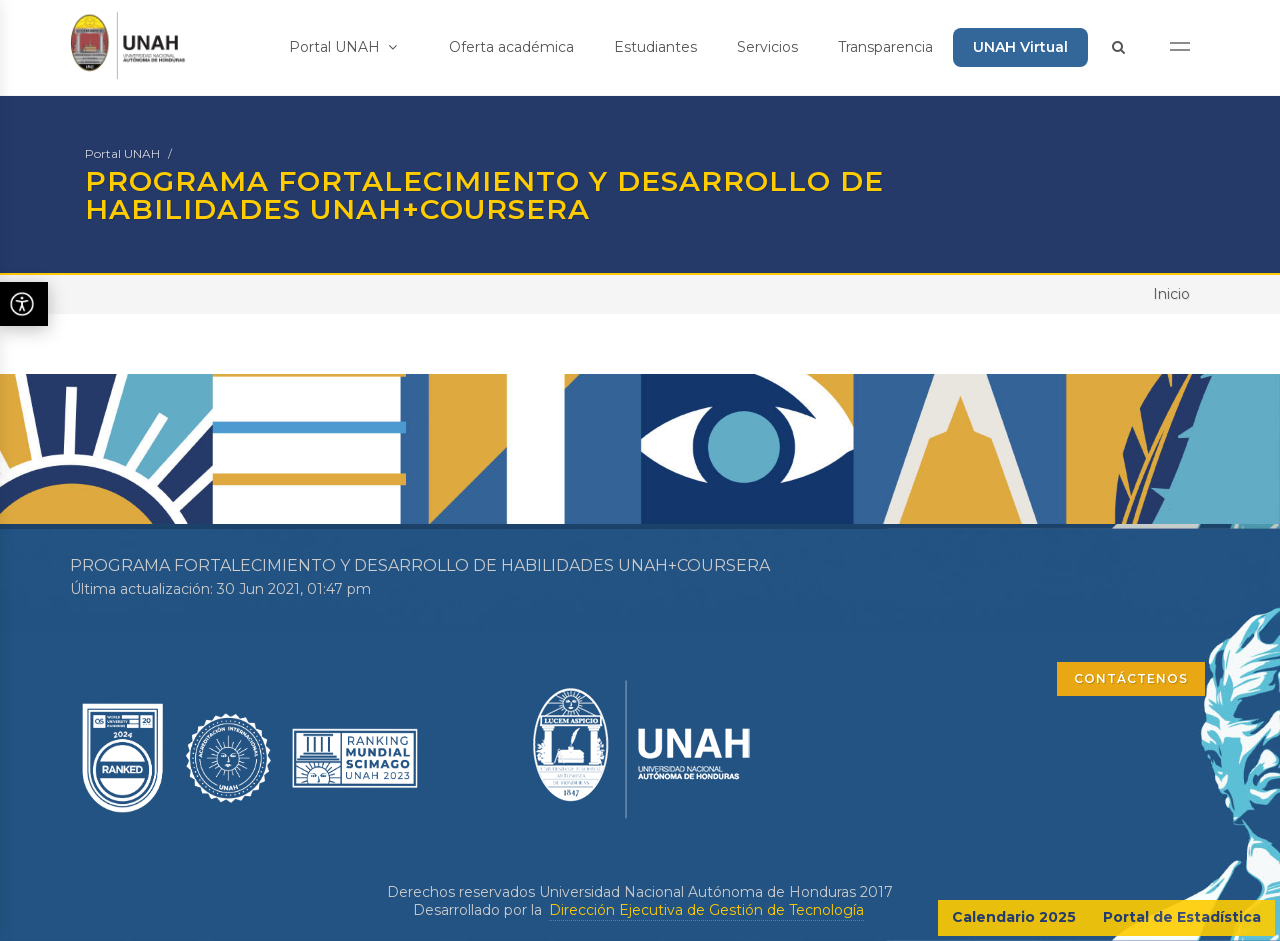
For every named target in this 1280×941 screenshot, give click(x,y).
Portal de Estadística (1182, 917)
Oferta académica (511, 47)
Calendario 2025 (1014, 917)
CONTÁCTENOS (1131, 678)
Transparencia (885, 47)
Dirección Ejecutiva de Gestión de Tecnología (706, 910)
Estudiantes (655, 47)
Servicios (767, 47)
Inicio (1171, 294)
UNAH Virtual (1020, 47)
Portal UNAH (343, 47)
